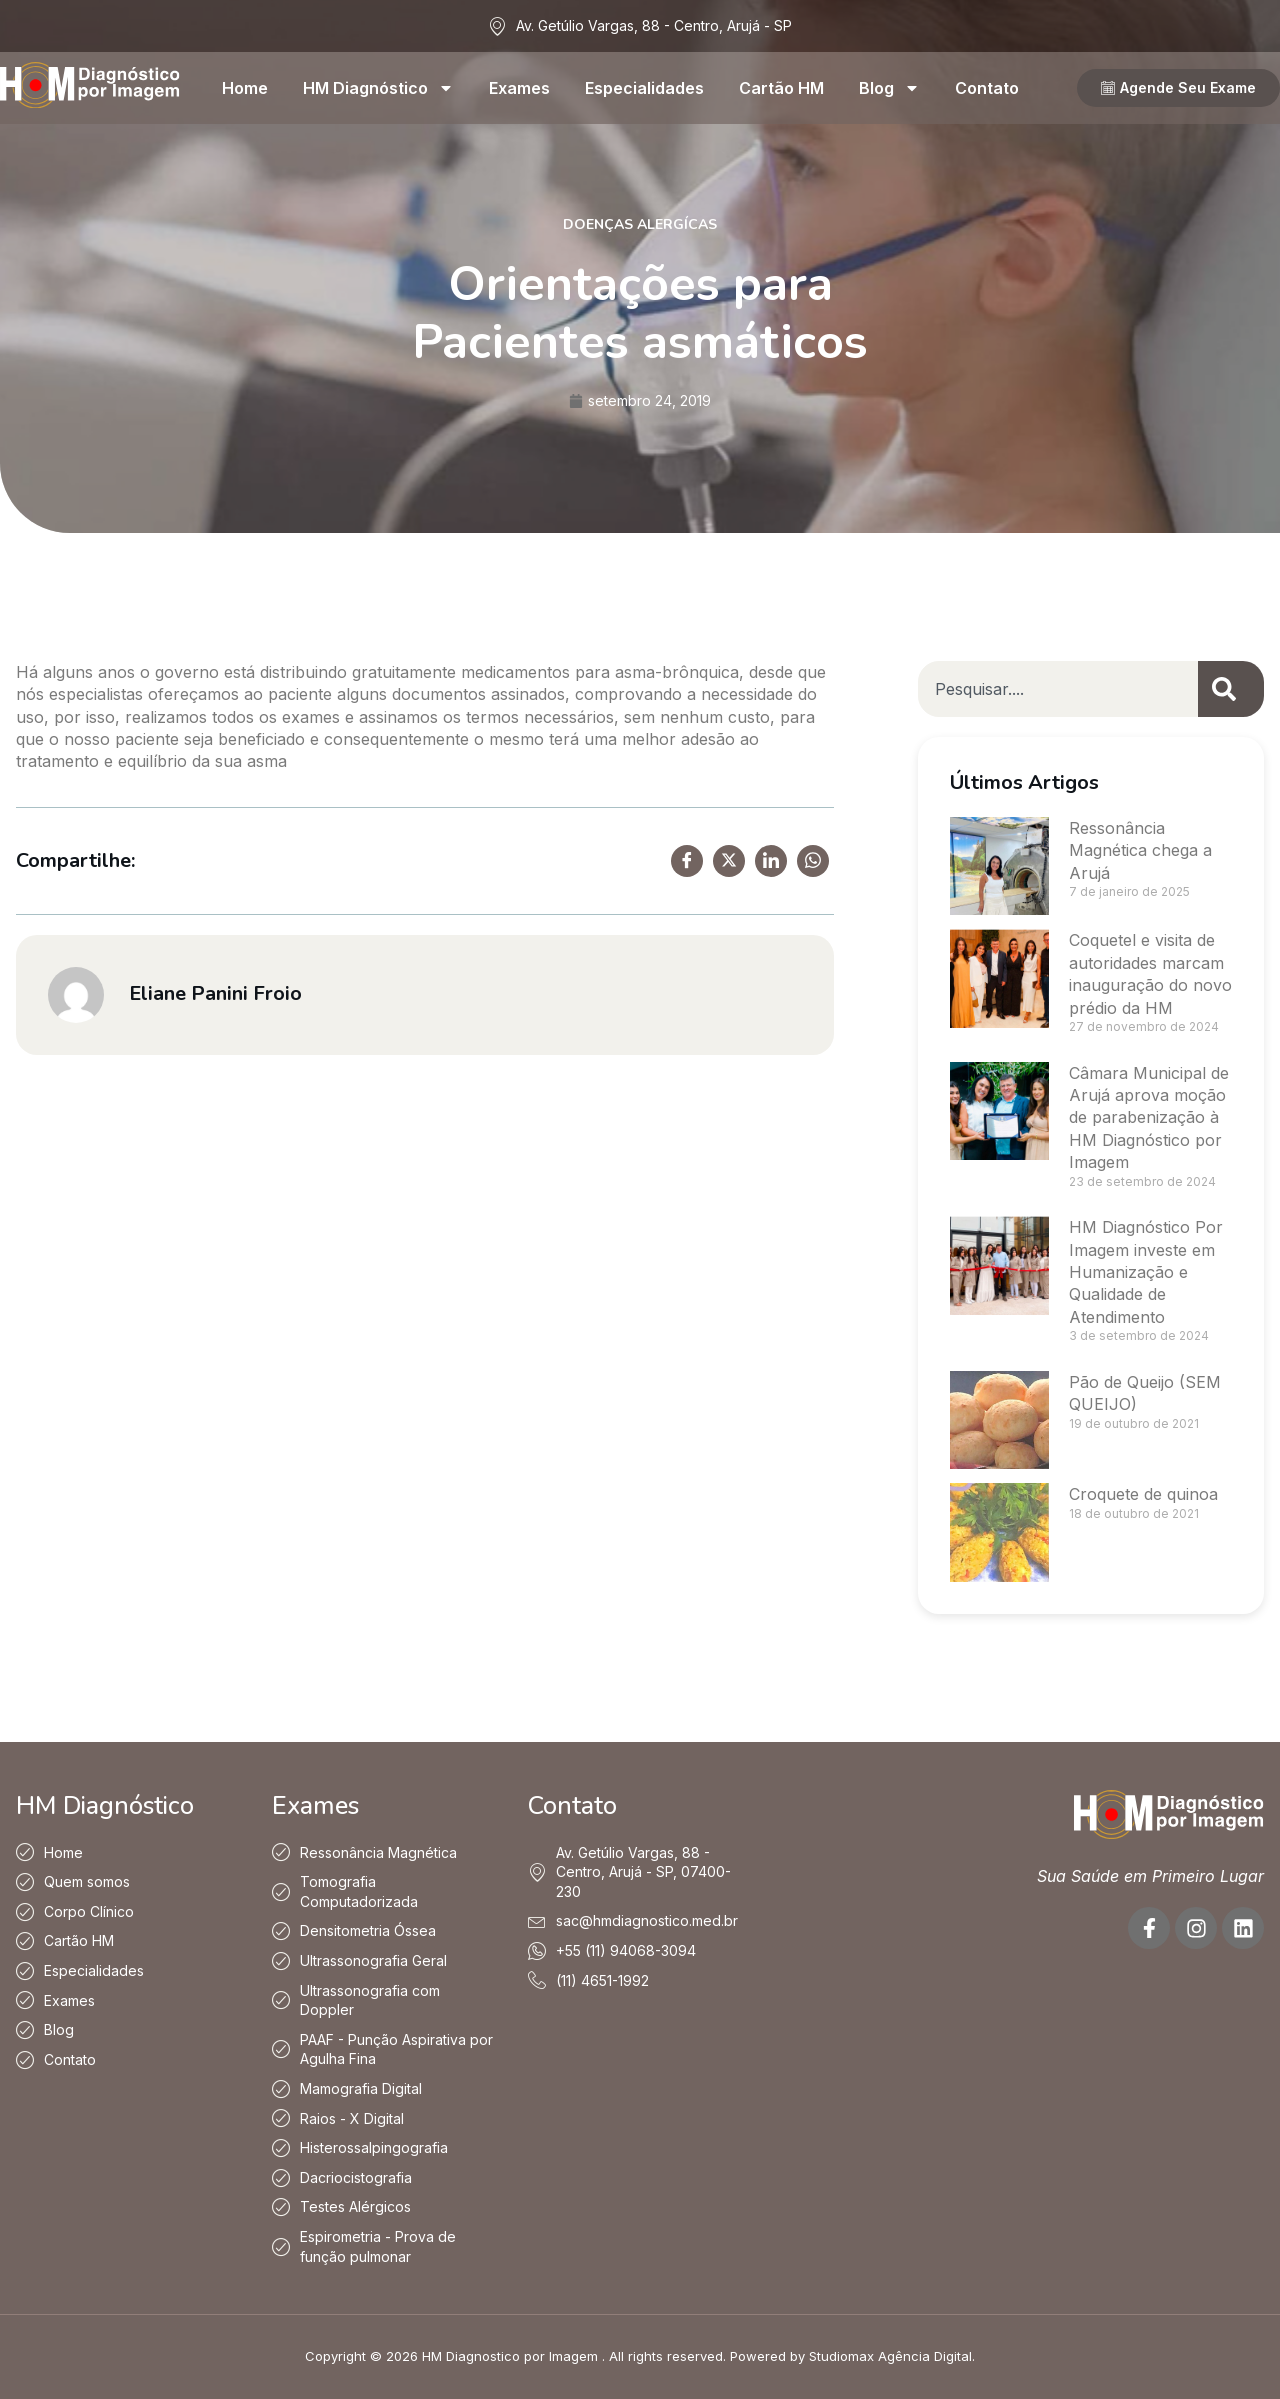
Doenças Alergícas (640, 224)
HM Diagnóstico (378, 88)
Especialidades (644, 88)
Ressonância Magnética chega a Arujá (1140, 850)
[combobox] (1058, 689)
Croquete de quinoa (1143, 1494)
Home (245, 88)
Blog (889, 88)
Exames (519, 88)
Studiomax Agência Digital (890, 2356)
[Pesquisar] (1231, 689)
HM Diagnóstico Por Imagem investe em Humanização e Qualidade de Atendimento (1146, 1272)
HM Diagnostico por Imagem (510, 2356)
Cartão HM (781, 88)
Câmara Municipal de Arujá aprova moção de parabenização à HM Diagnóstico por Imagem (1149, 1118)
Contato (987, 88)
